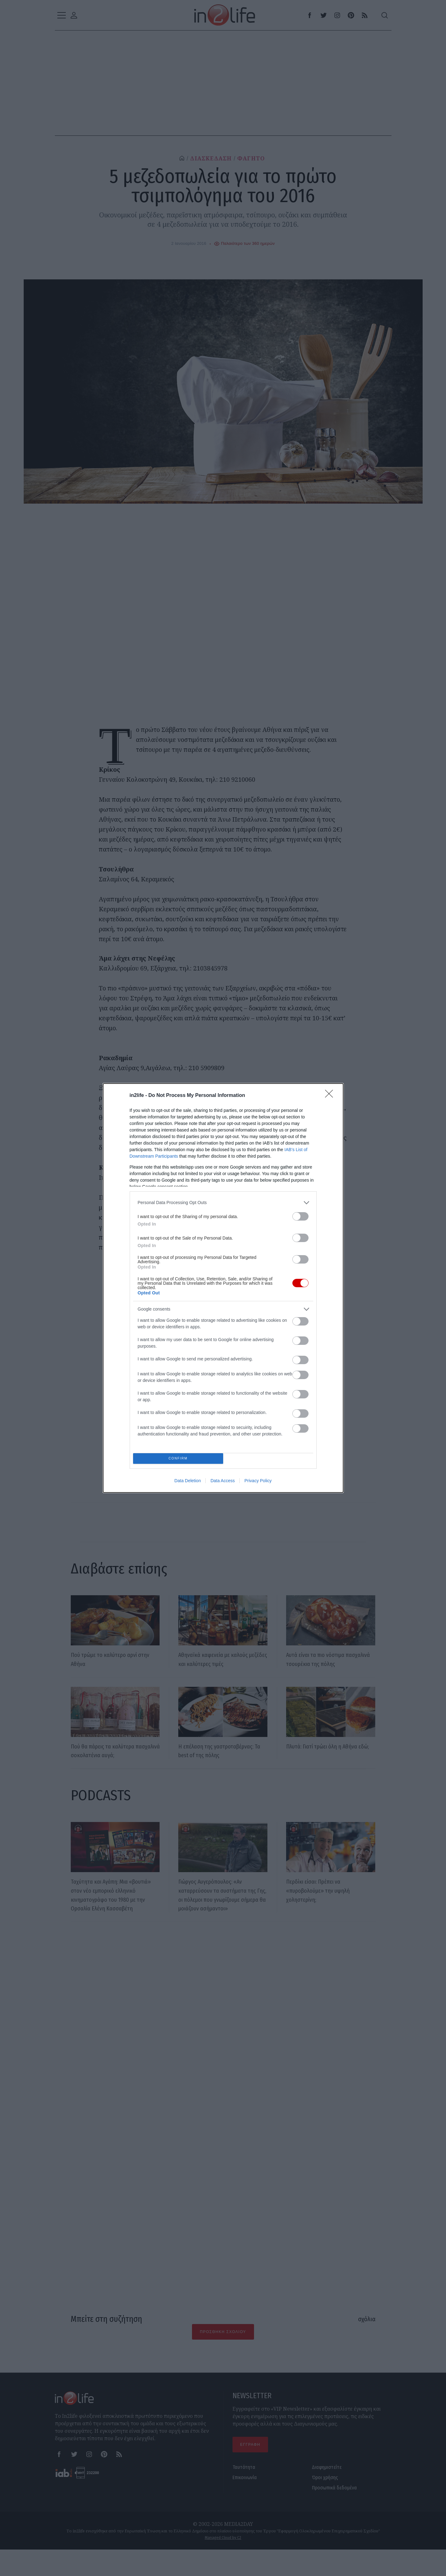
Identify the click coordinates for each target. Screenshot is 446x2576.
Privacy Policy (257, 1374)
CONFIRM (180, 1350)
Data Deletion (188, 1374)
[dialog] (223, 1288)
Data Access (222, 1374)
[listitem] (223, 1309)
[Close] (331, 1202)
